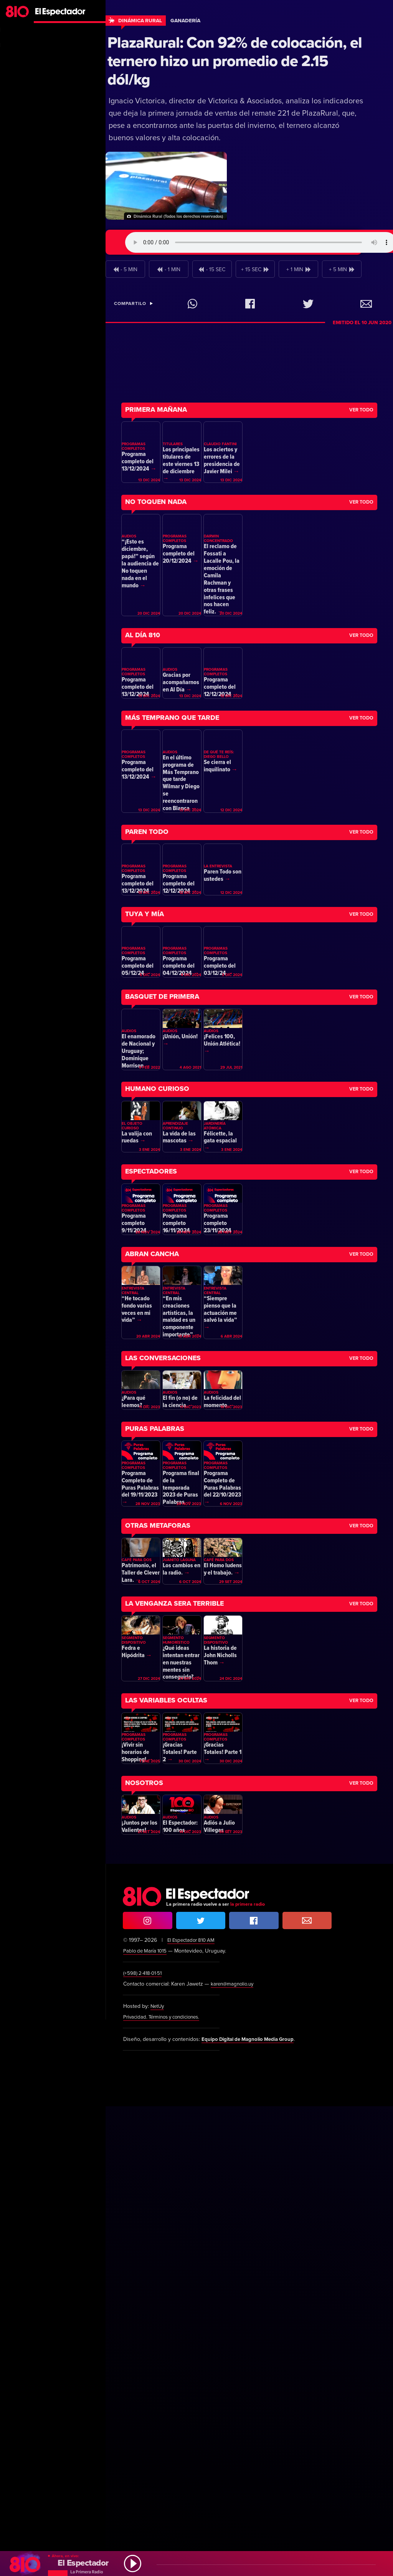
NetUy (157, 2476)
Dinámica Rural (140, 21)
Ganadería (185, 21)
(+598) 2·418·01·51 (143, 2443)
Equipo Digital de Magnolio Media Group (251, 2509)
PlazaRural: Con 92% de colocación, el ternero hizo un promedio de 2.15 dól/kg (234, 61)
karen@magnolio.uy (234, 2453)
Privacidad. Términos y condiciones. (165, 2486)
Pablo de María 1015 (146, 2420)
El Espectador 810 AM (193, 2410)
